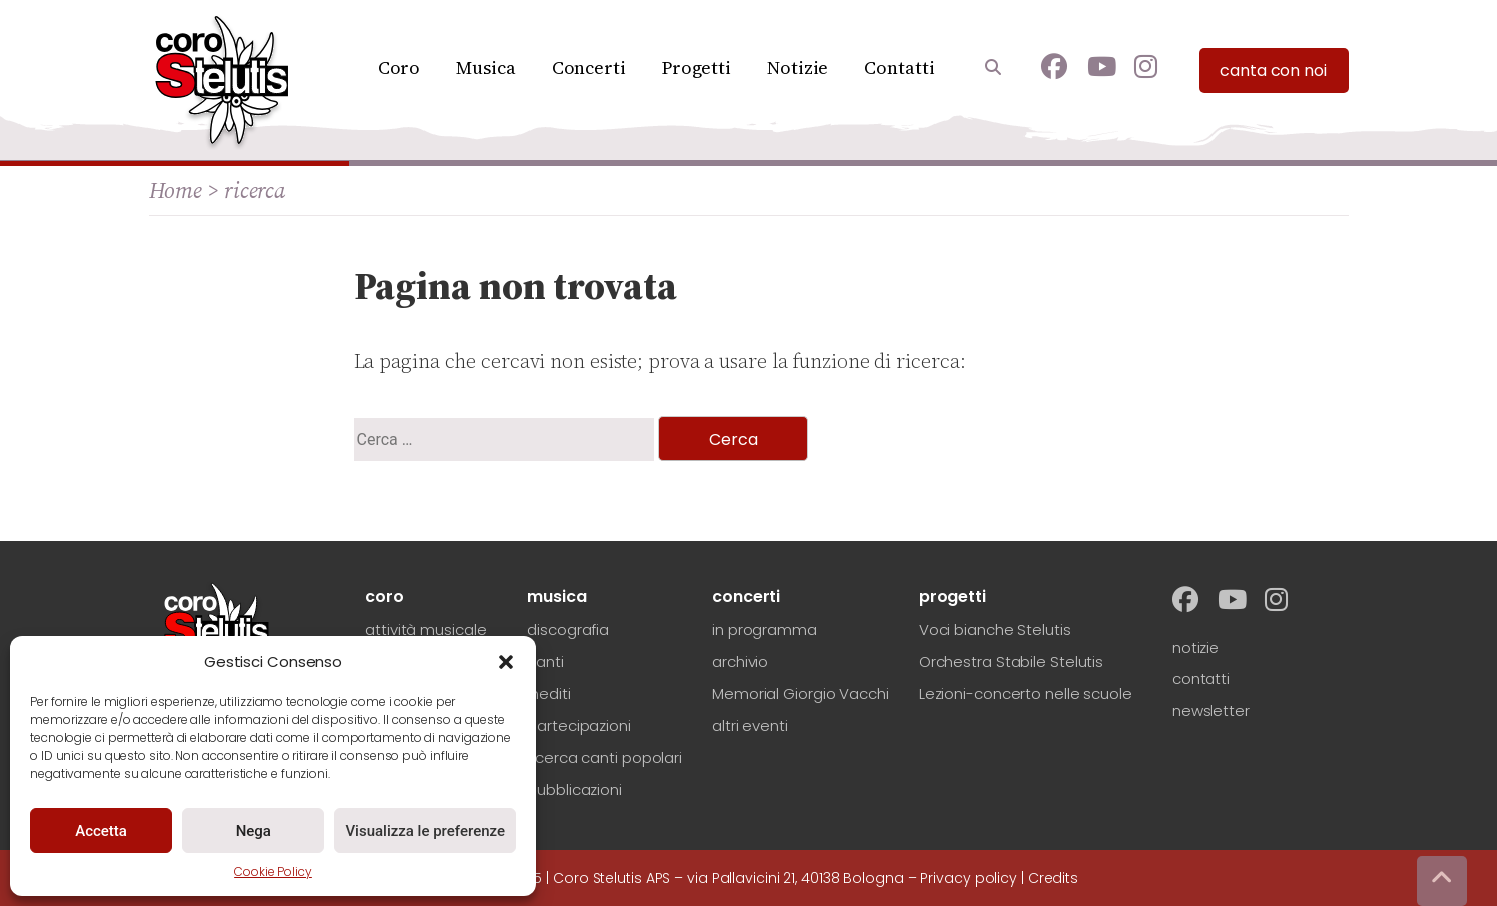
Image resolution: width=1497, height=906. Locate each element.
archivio (740, 661)
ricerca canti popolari (604, 757)
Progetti (696, 67)
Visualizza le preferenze (425, 831)
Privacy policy (968, 878)
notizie (1195, 647)
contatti (1201, 678)
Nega (253, 831)
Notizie (797, 67)
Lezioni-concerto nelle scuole (1025, 693)
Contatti (899, 67)
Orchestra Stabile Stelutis (1011, 661)
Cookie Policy (273, 871)
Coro (399, 67)
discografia (568, 629)
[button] (506, 662)
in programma (764, 629)
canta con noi (1273, 70)
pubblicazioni (574, 789)
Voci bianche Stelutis (995, 629)
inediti (548, 693)
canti (545, 661)
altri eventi (750, 725)
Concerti (589, 67)
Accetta (101, 831)
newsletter (1211, 710)
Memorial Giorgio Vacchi (800, 693)
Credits (1053, 878)
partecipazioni (579, 725)
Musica (485, 67)
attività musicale (425, 629)
